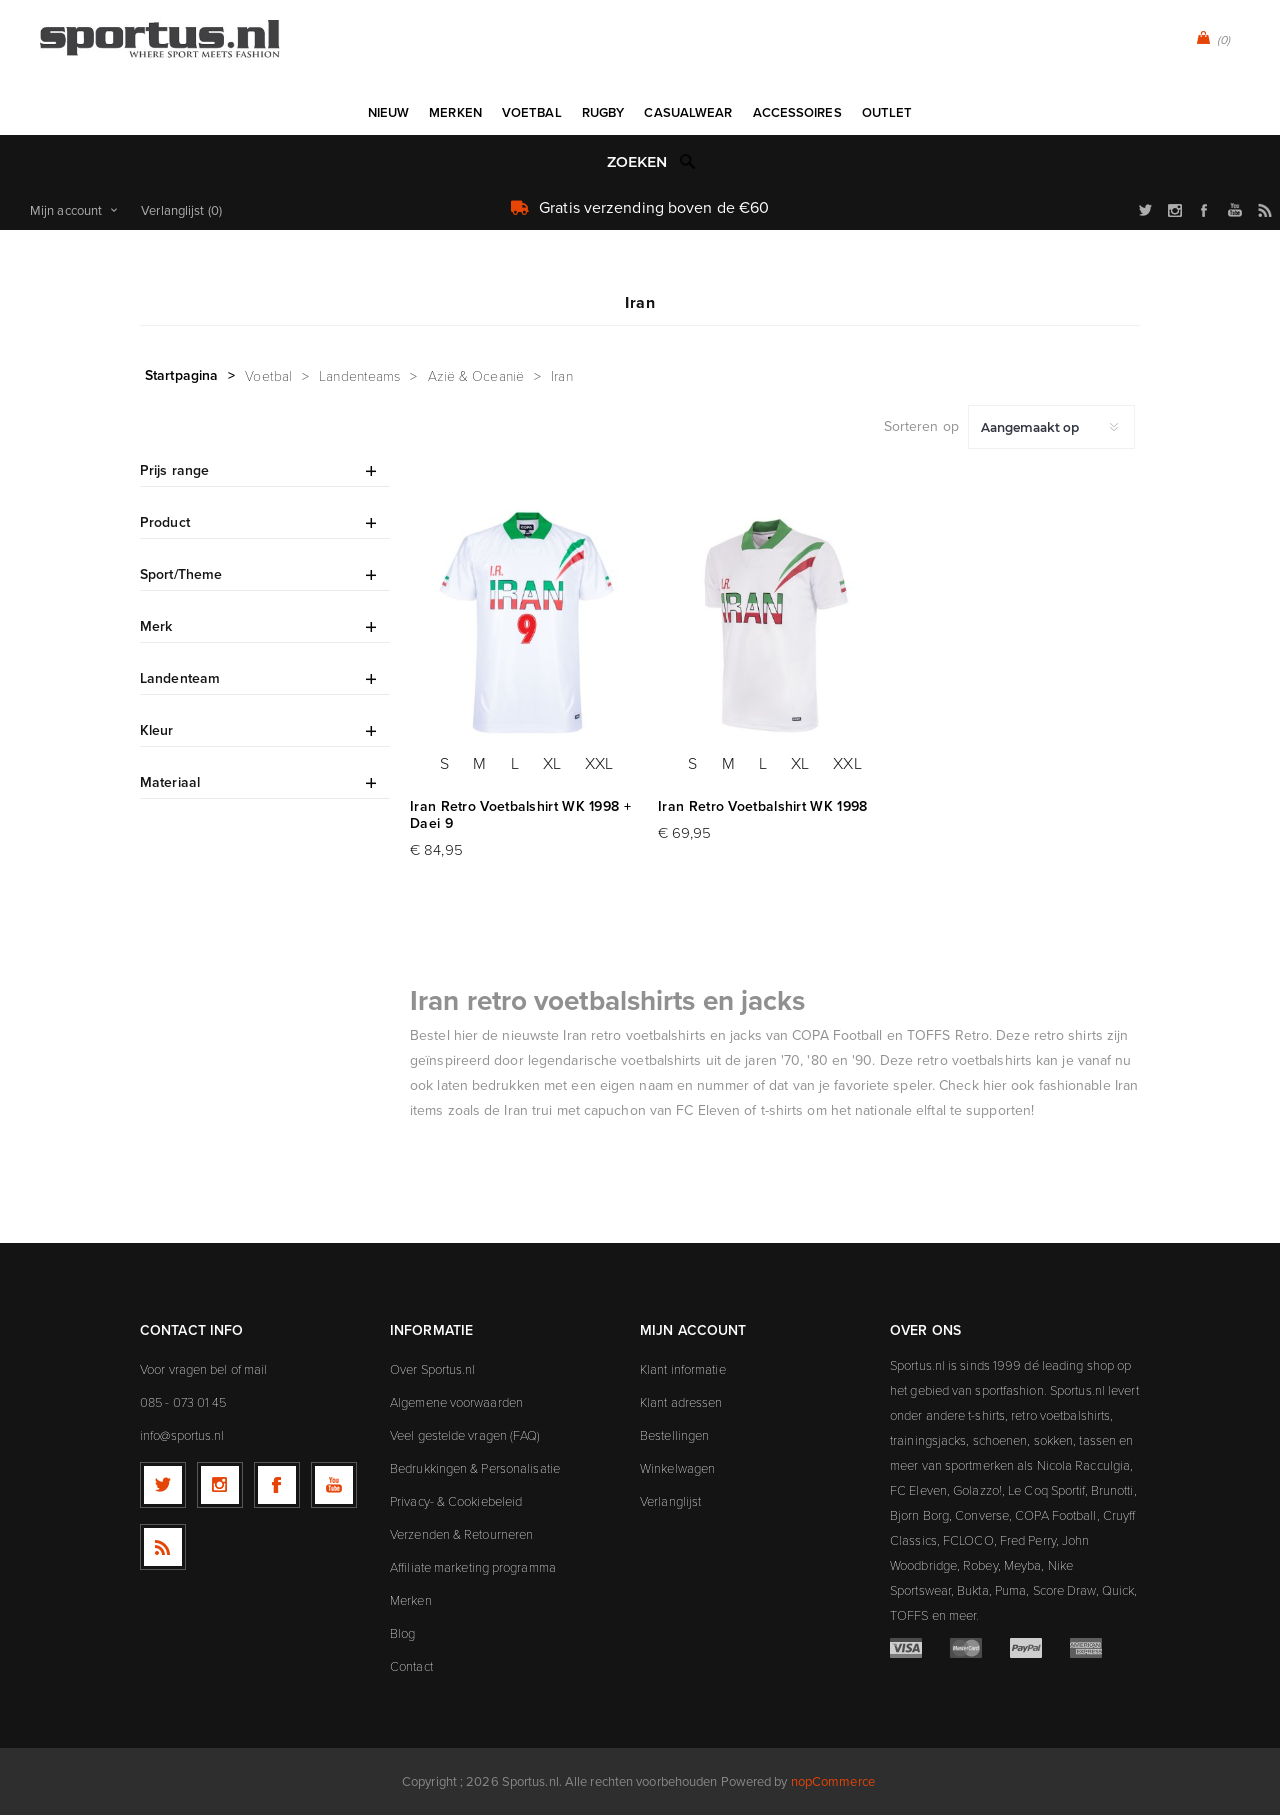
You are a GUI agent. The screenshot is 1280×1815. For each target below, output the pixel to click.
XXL (599, 763)
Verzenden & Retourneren (461, 1534)
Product (165, 522)
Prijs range (174, 470)
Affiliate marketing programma (473, 1567)
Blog (402, 1633)
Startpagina (181, 375)
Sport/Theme (181, 574)
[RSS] (163, 1547)
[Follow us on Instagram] (220, 1485)
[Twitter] (163, 1485)
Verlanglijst (670, 1501)
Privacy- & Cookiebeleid (456, 1501)
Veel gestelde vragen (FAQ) (465, 1435)
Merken (411, 1600)
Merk (156, 626)
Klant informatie (683, 1369)
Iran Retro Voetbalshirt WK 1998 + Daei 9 (520, 815)
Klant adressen (681, 1402)
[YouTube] (334, 1485)
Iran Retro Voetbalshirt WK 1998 (762, 806)
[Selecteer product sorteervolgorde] (1051, 427)
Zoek (688, 161)
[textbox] (619, 162)
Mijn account (66, 210)
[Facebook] (277, 1485)
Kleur (157, 730)
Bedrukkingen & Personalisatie (475, 1468)
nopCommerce (833, 1781)
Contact (411, 1666)
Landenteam (180, 678)
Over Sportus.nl (433, 1369)
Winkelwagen (677, 1468)
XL (552, 763)
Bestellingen (674, 1435)
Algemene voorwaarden (456, 1402)
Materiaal (170, 782)
